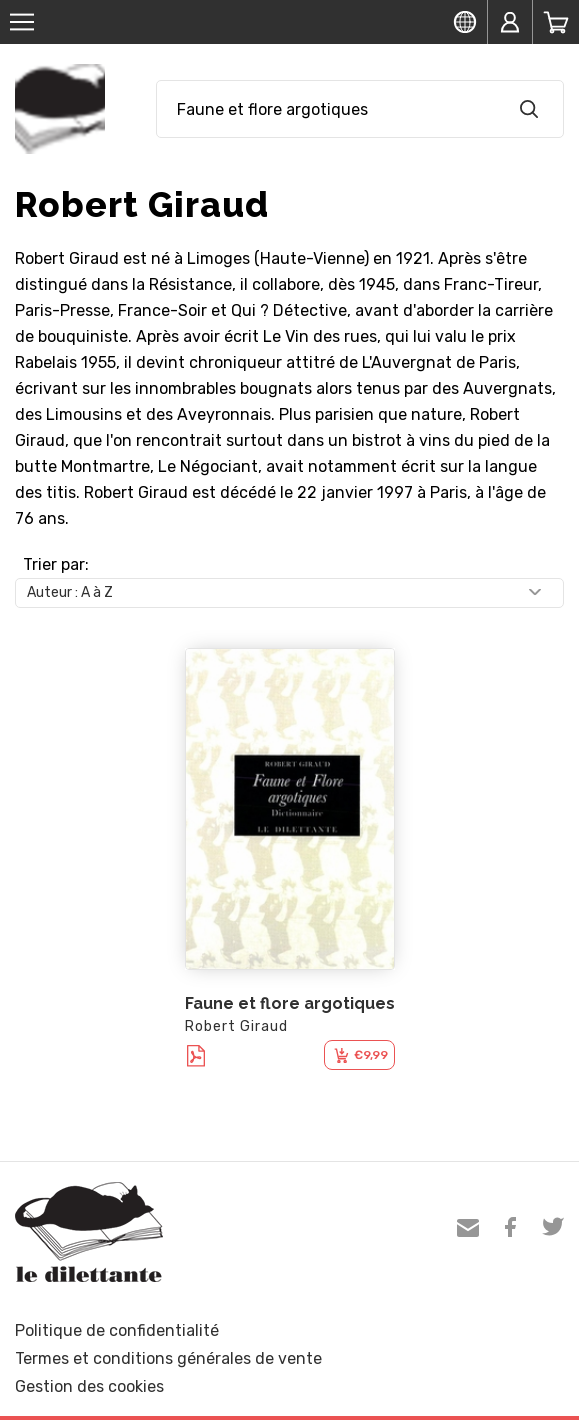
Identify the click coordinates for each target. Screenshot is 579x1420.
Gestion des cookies (89, 1386)
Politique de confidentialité (117, 1330)
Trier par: (56, 564)
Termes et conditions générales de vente (168, 1358)
